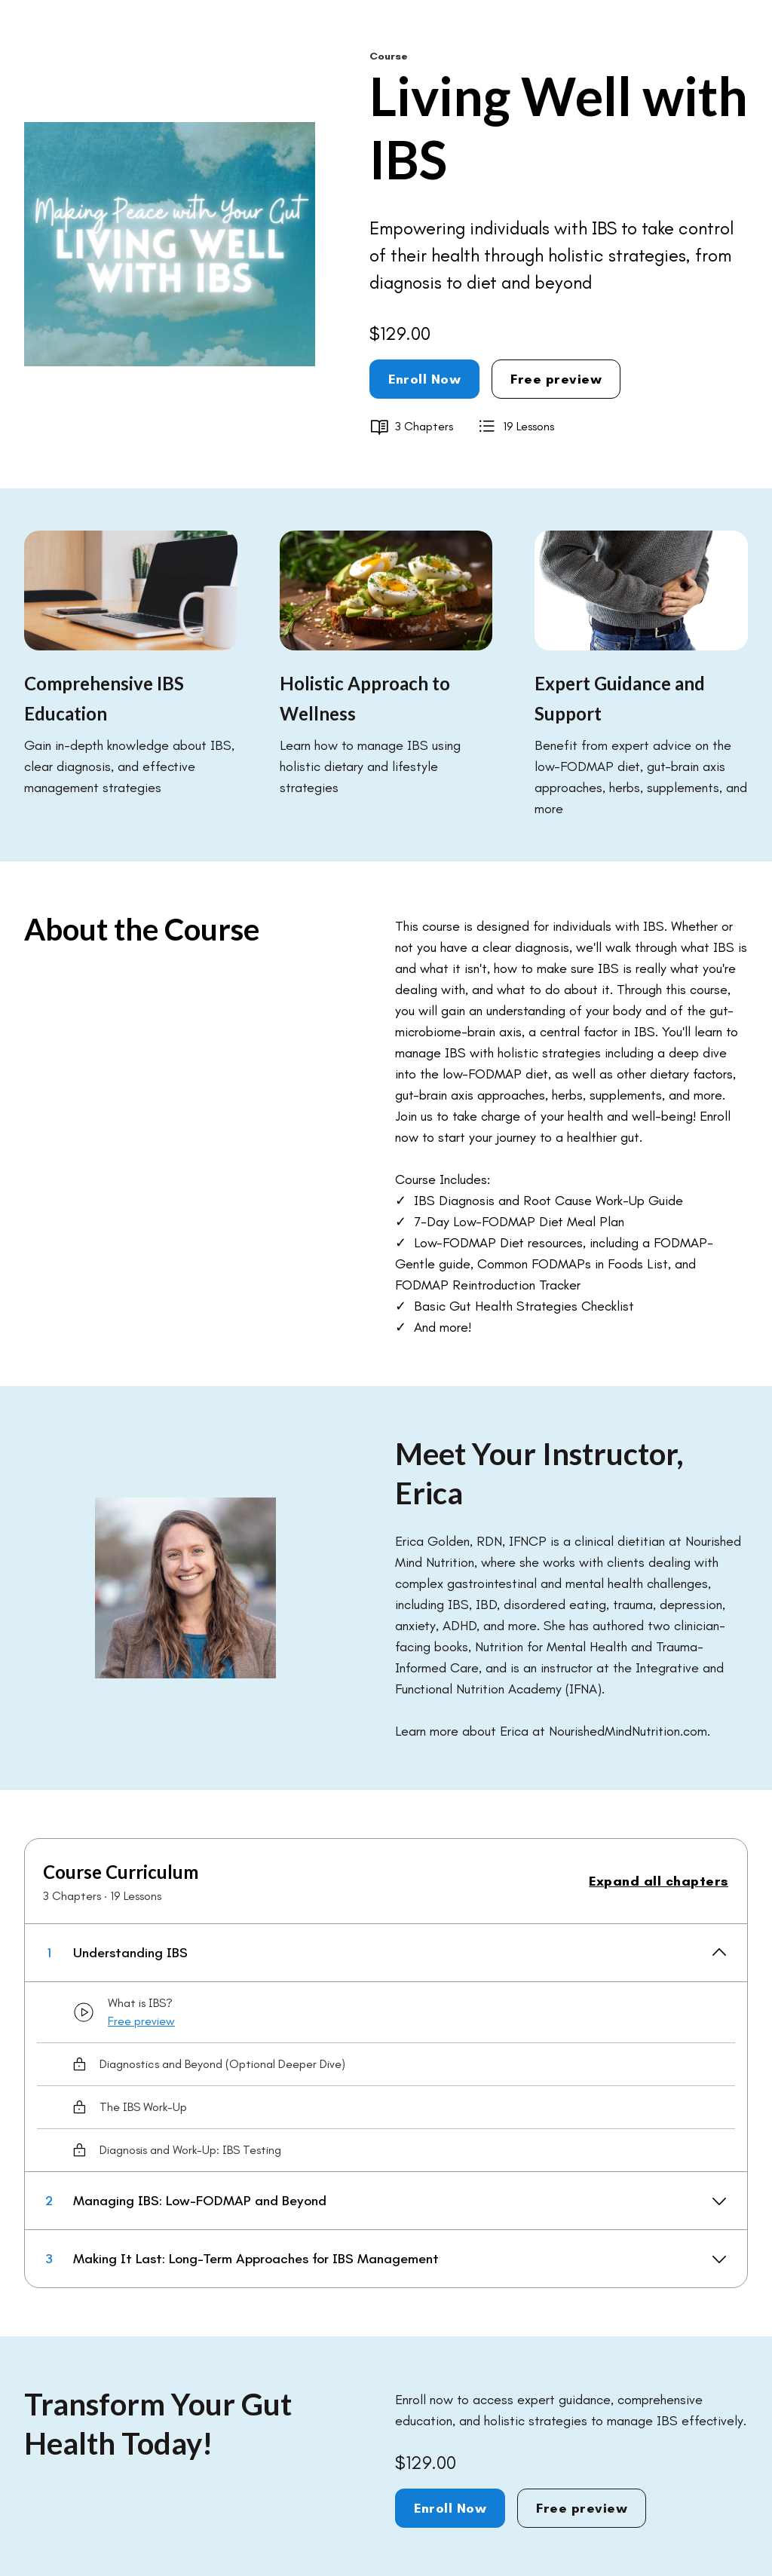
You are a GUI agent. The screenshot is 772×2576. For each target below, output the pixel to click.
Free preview (556, 379)
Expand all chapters (658, 1881)
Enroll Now (424, 379)
